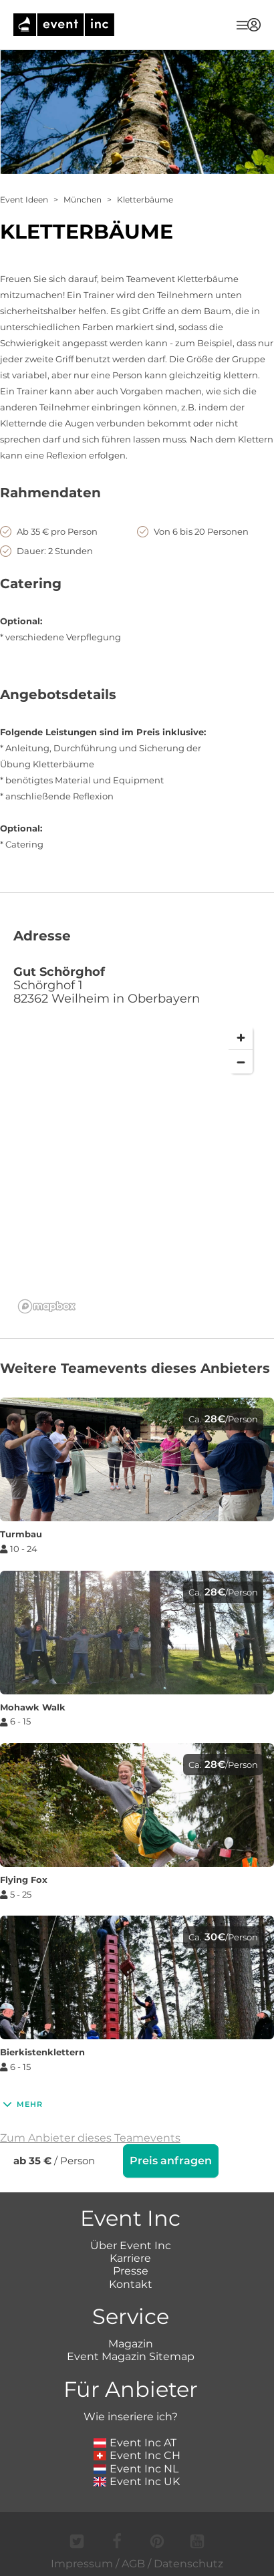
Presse (130, 2269)
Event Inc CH (137, 2454)
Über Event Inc (130, 2244)
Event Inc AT (135, 2441)
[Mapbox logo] (46, 1306)
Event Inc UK (137, 2480)
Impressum (82, 2562)
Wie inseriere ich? (131, 2415)
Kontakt (130, 2283)
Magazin (130, 2342)
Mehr (21, 2104)
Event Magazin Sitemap (130, 2355)
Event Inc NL (136, 2467)
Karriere (130, 2256)
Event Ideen (24, 200)
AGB (133, 2562)
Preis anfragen (171, 2160)
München (82, 200)
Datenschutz (188, 2562)
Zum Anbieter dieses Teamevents (90, 2138)
